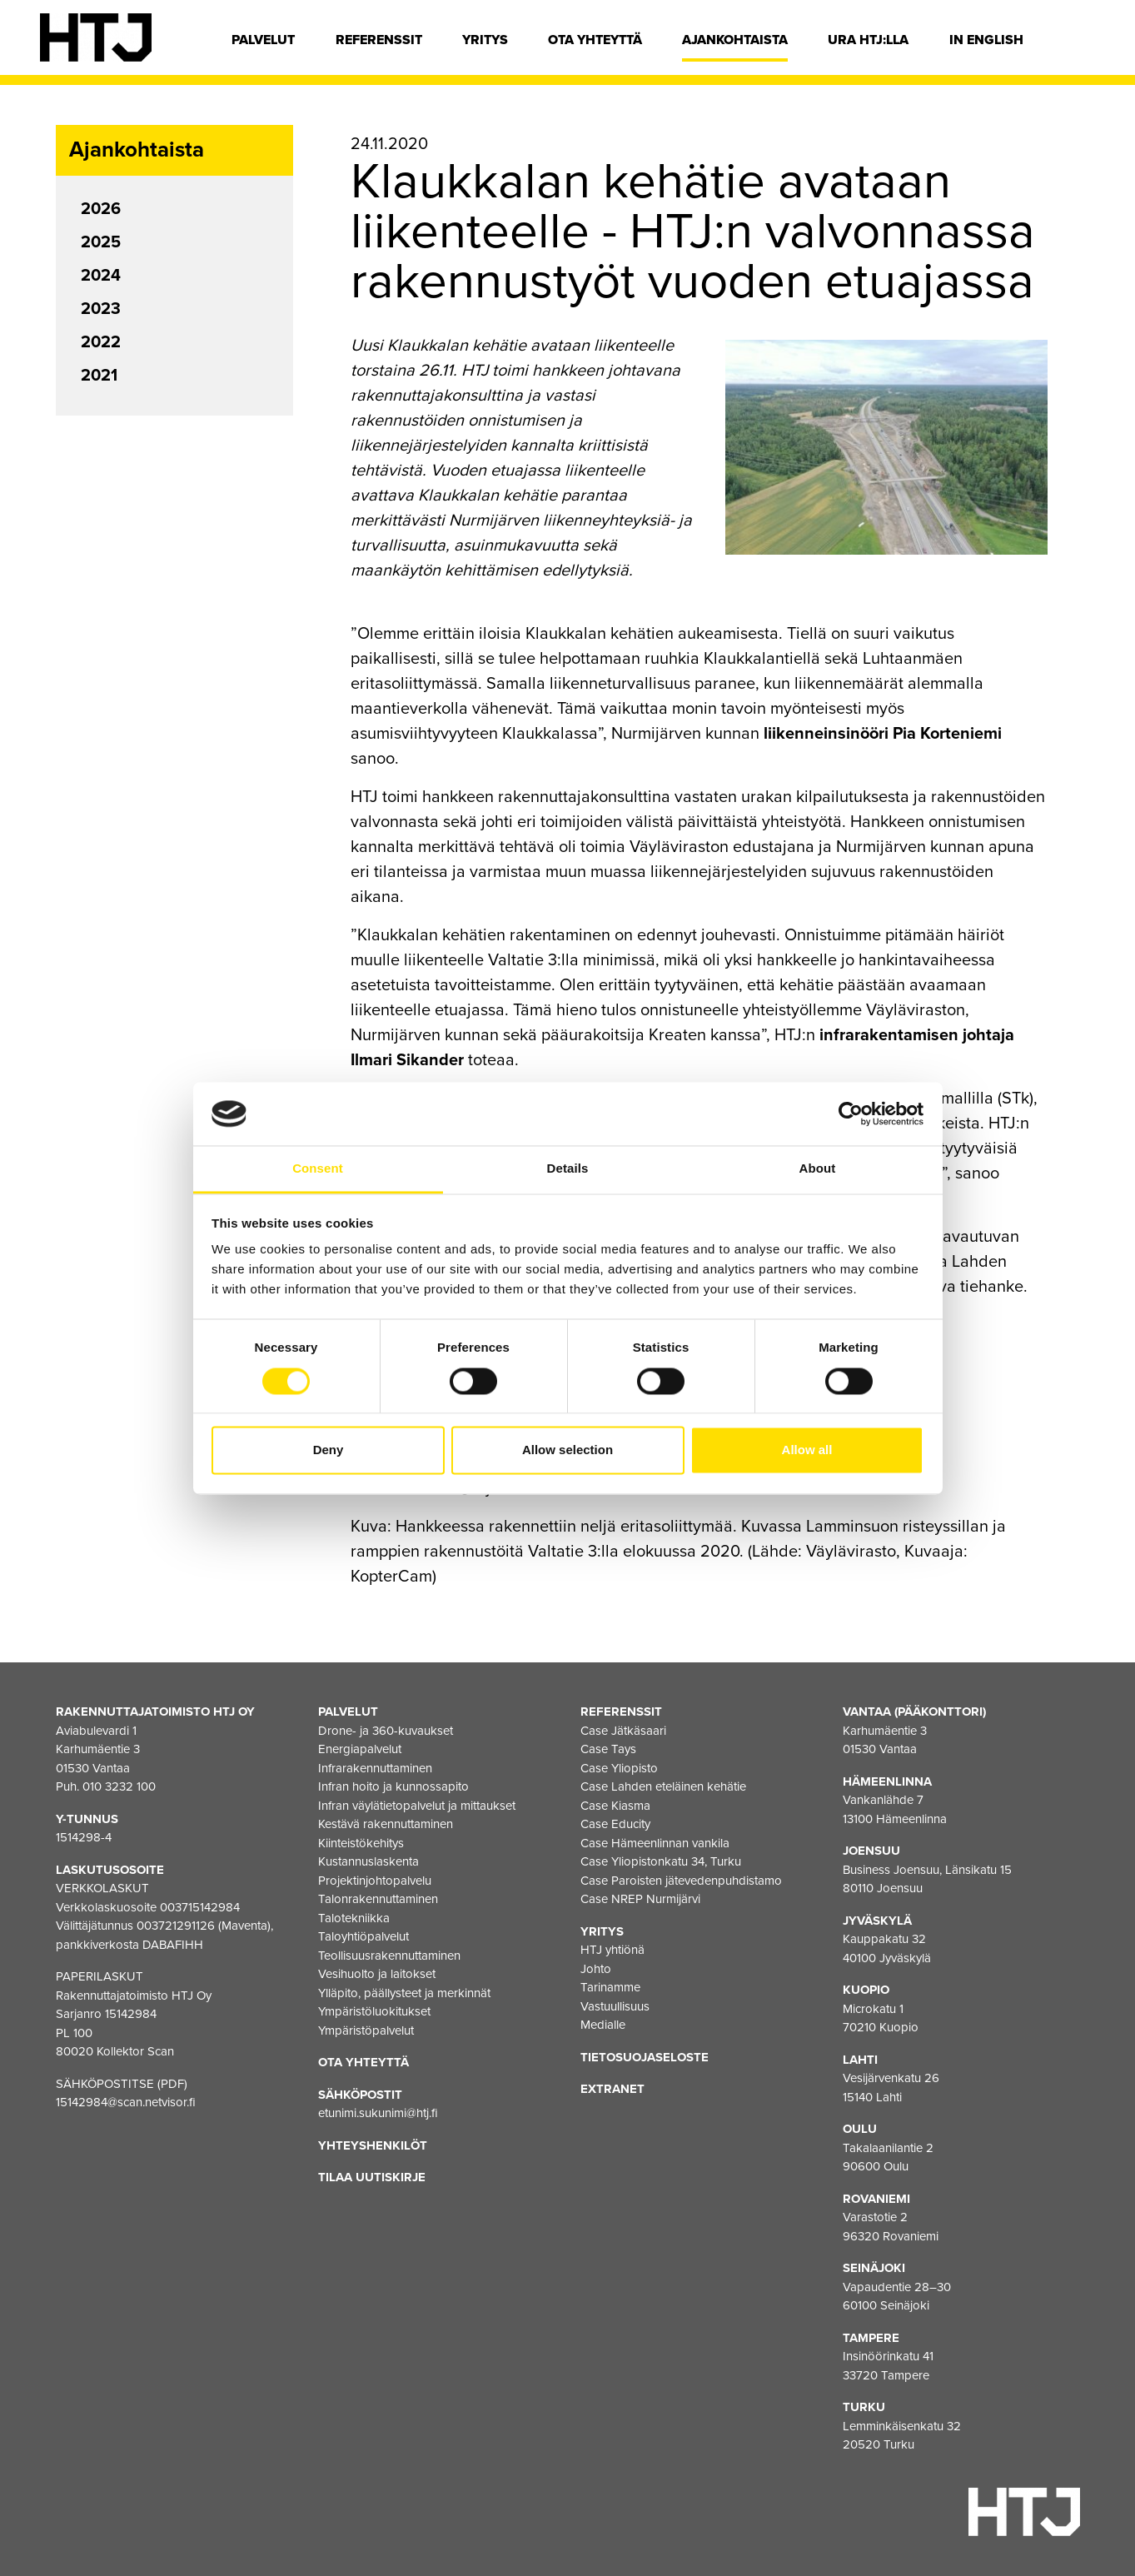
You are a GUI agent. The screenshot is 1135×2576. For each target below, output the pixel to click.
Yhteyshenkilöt (372, 2145)
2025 (101, 242)
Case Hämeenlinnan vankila (654, 1843)
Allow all (807, 1450)
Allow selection (567, 1450)
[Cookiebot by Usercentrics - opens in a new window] (850, 1113)
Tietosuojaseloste (644, 2057)
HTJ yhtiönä (612, 1949)
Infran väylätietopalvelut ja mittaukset (416, 1805)
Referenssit (379, 40)
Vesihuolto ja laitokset (377, 1973)
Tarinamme (610, 1987)
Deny (328, 1450)
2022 (101, 342)
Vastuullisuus (615, 2006)
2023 (101, 309)
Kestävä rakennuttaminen (385, 1823)
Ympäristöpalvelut (366, 2030)
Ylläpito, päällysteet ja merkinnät (404, 1993)
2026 (101, 209)
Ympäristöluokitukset (374, 2011)
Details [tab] (568, 1169)
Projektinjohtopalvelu (374, 1880)
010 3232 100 (119, 1786)
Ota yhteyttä (595, 40)
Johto (595, 1968)
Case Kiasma (615, 1805)
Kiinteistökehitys (361, 1843)
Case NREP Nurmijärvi (640, 1898)
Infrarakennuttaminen (375, 1768)
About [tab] (817, 1169)
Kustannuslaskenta (368, 1861)
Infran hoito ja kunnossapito (393, 1786)
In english (986, 40)
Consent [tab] (317, 1169)
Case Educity (615, 1823)
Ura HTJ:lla (868, 40)
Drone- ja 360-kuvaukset (385, 1730)
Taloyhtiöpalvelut (363, 1936)
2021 (99, 376)
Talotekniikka (354, 1918)
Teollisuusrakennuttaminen (389, 1955)
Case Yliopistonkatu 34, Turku (660, 1861)
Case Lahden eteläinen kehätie (663, 1786)
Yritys (485, 40)
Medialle (602, 2024)
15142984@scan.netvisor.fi (126, 2102)
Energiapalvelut (359, 1748)
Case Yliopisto (619, 1768)
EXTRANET (612, 2088)
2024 (101, 276)
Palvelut (263, 40)
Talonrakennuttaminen (378, 1898)
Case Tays (608, 1748)
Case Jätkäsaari (623, 1730)
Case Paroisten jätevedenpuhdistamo (681, 1880)
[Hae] (1082, 44)
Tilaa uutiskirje (372, 2177)
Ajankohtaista (735, 40)
